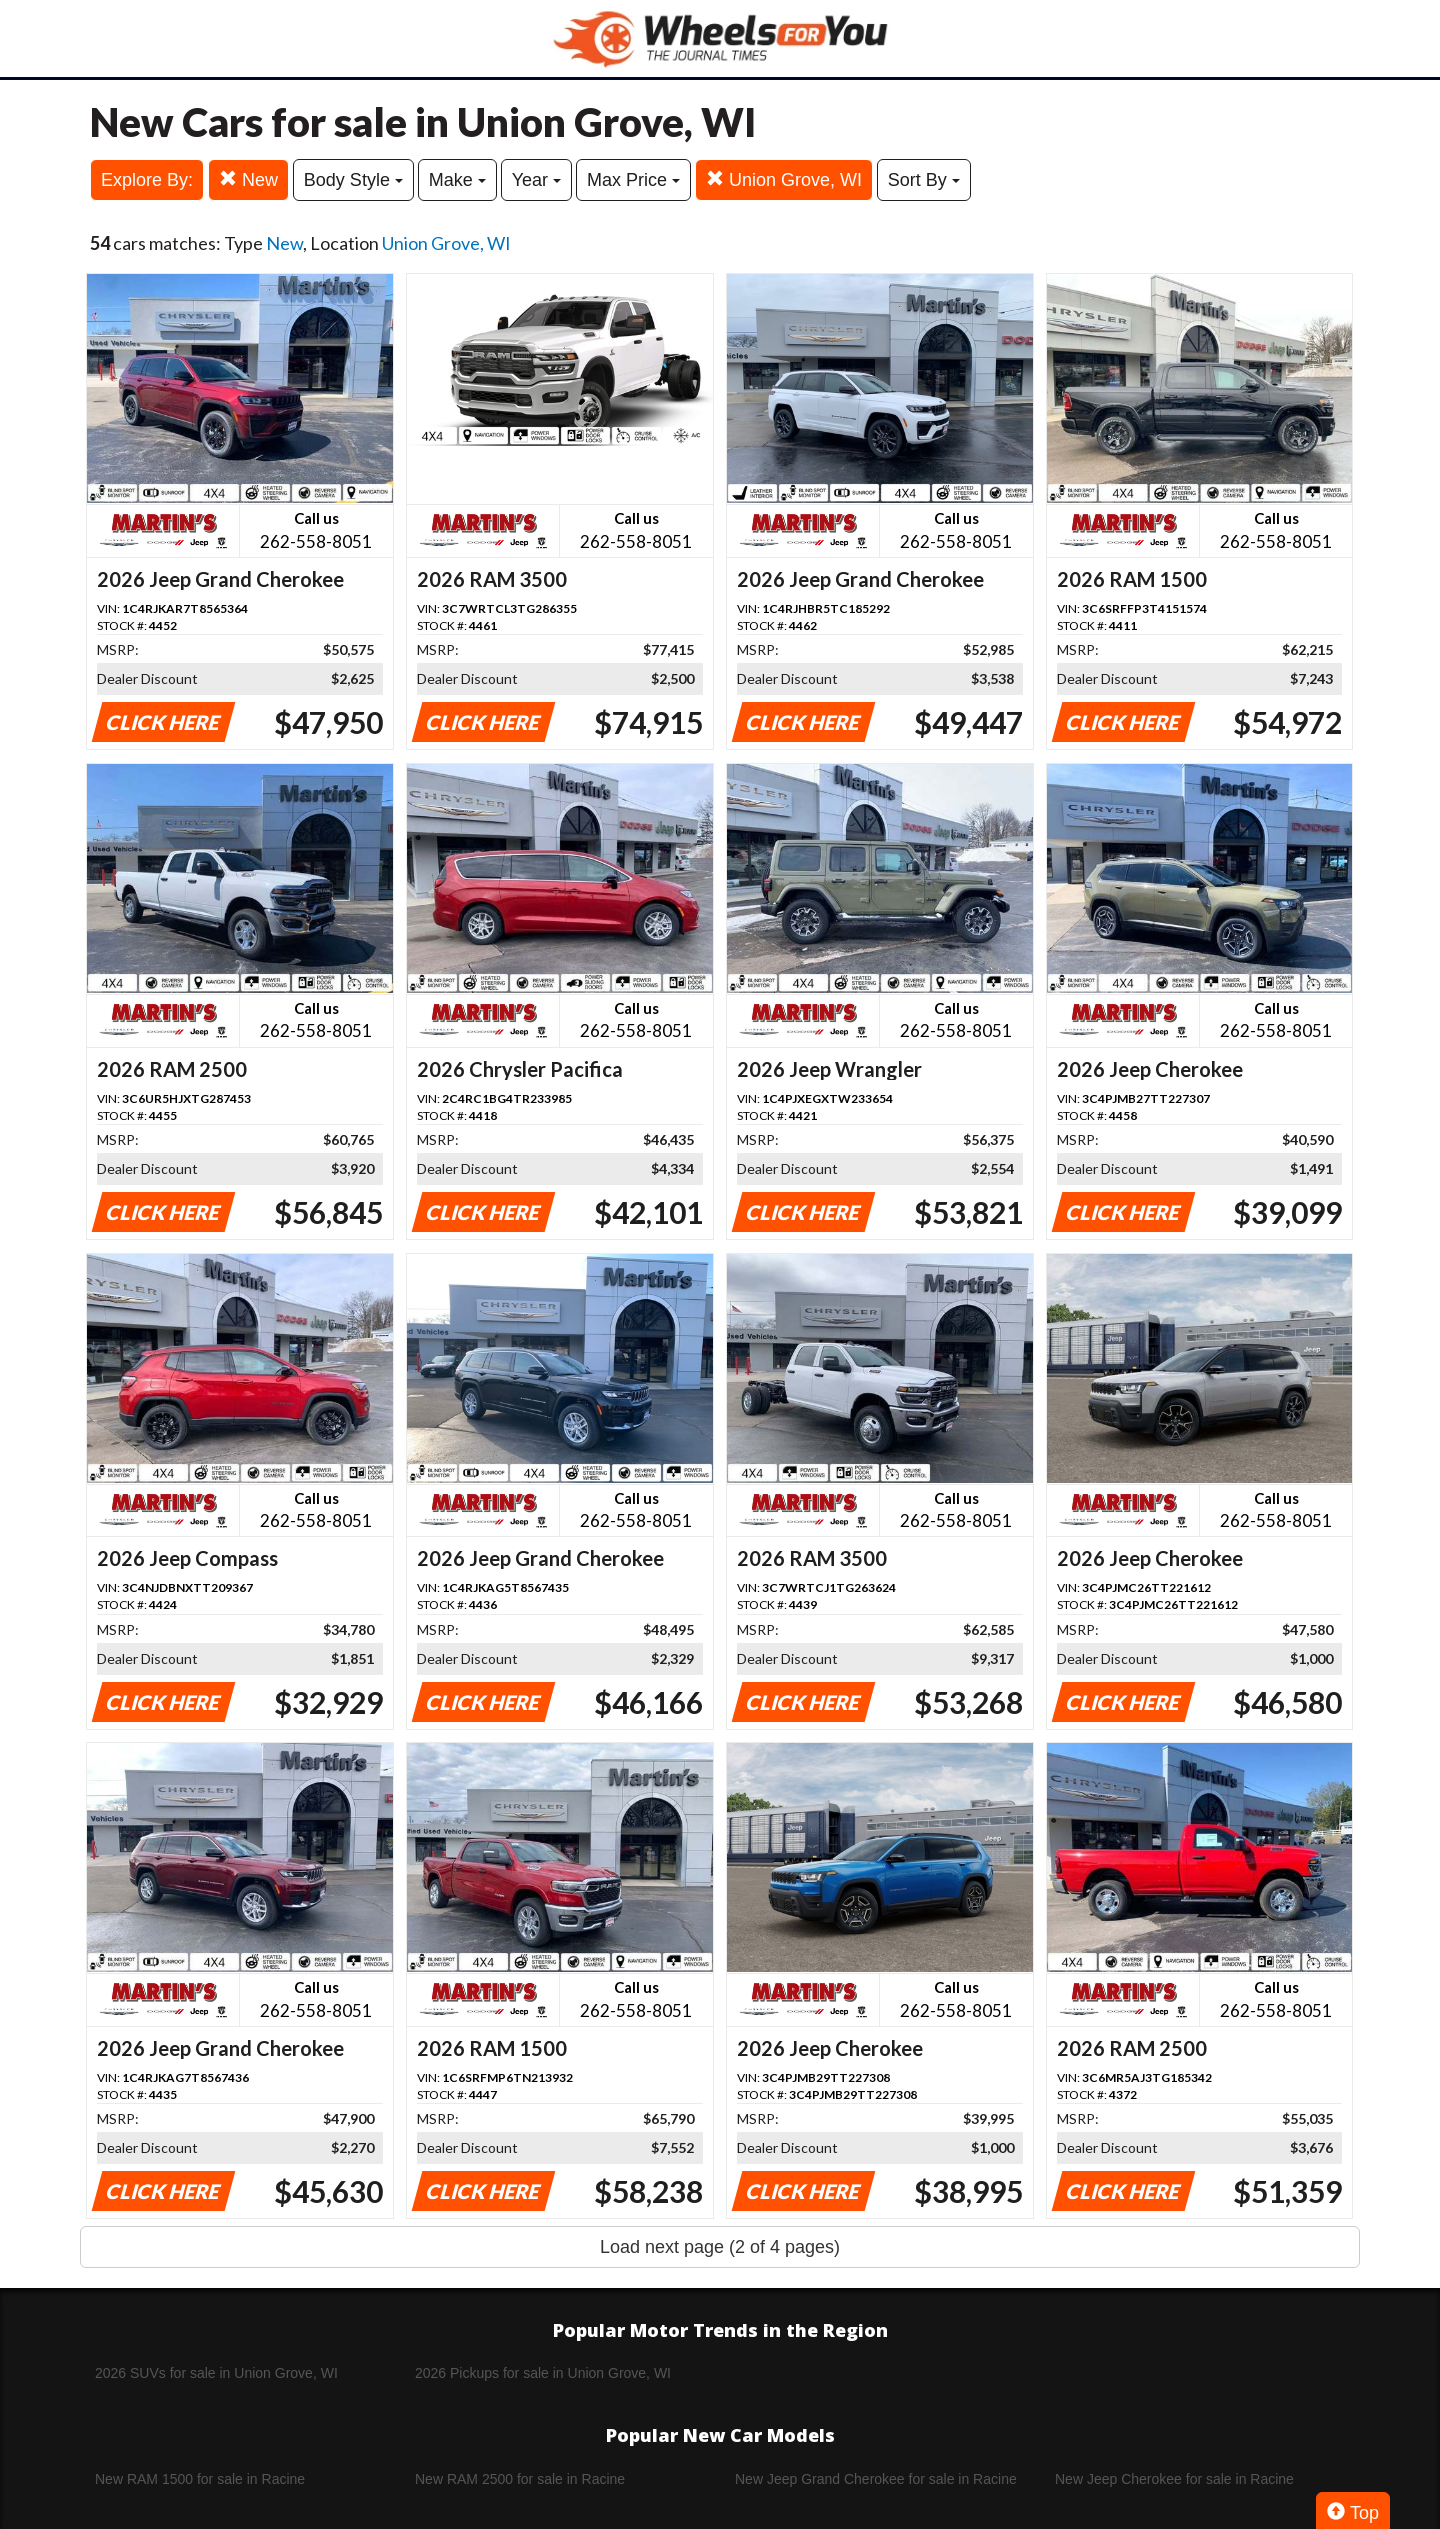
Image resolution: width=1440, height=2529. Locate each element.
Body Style (353, 180)
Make (457, 180)
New (248, 179)
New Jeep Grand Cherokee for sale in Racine (876, 2479)
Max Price (633, 180)
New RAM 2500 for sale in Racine (520, 2479)
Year (536, 180)
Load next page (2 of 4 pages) (720, 2247)
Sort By (924, 180)
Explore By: (147, 180)
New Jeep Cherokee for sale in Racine (1174, 2479)
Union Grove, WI (784, 179)
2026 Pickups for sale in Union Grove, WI (543, 2373)
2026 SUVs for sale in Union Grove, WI (216, 2373)
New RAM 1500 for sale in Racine (200, 2479)
